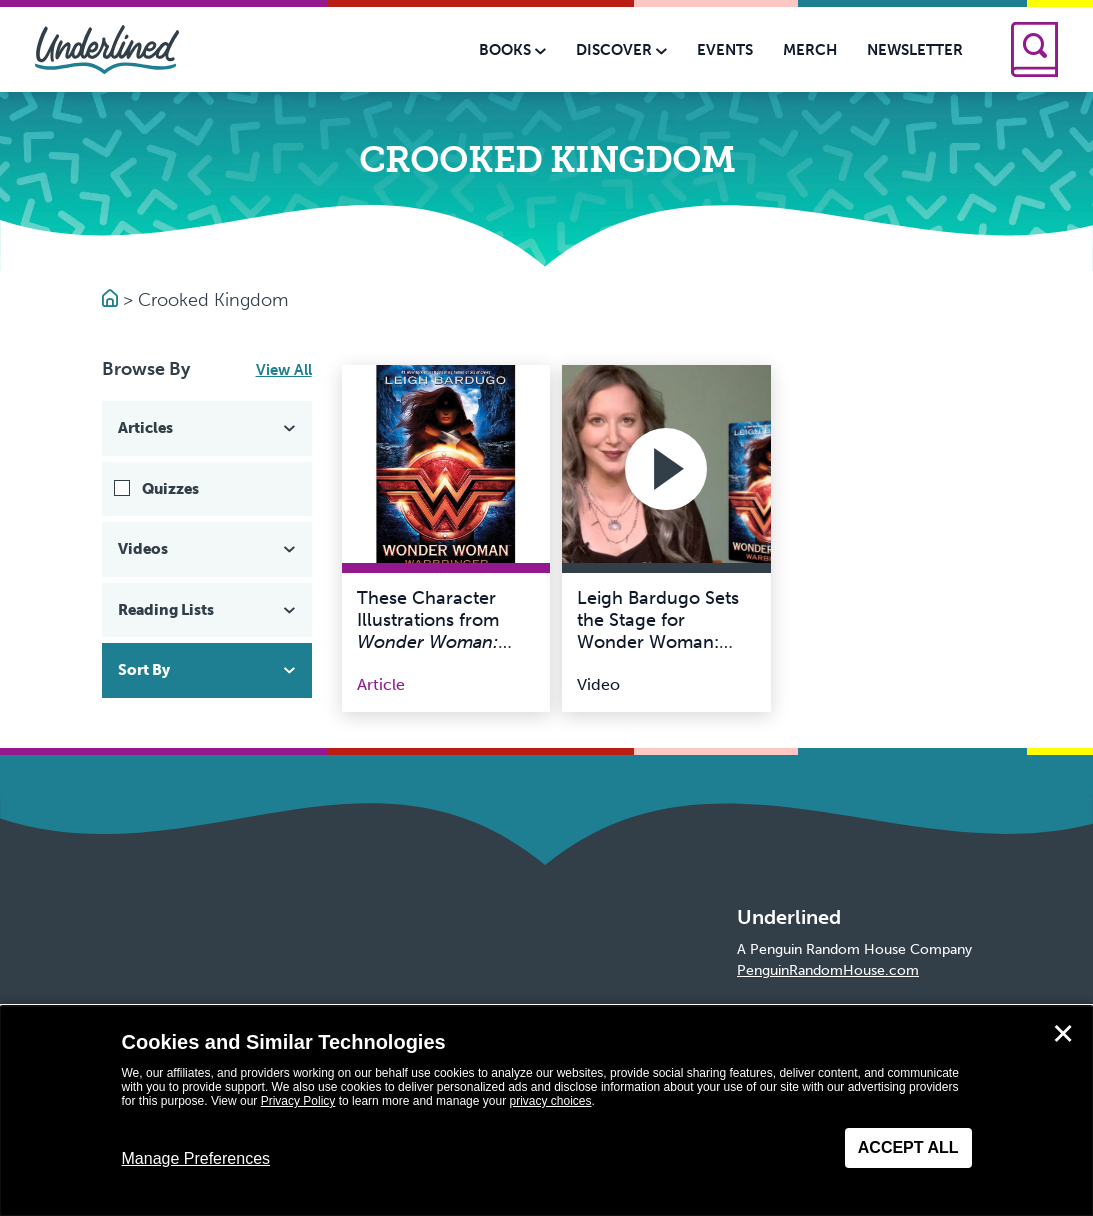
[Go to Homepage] (112, 300)
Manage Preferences (196, 1158)
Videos (209, 549)
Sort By (209, 670)
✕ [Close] (1063, 1034)
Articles (209, 428)
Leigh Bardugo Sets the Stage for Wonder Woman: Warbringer (658, 630)
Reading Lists (209, 610)
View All (284, 370)
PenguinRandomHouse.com (828, 970)
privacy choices (550, 1101)
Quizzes (170, 489)
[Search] (1034, 49)
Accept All (908, 1147)
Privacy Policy (298, 1101)
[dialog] (546, 1111)
